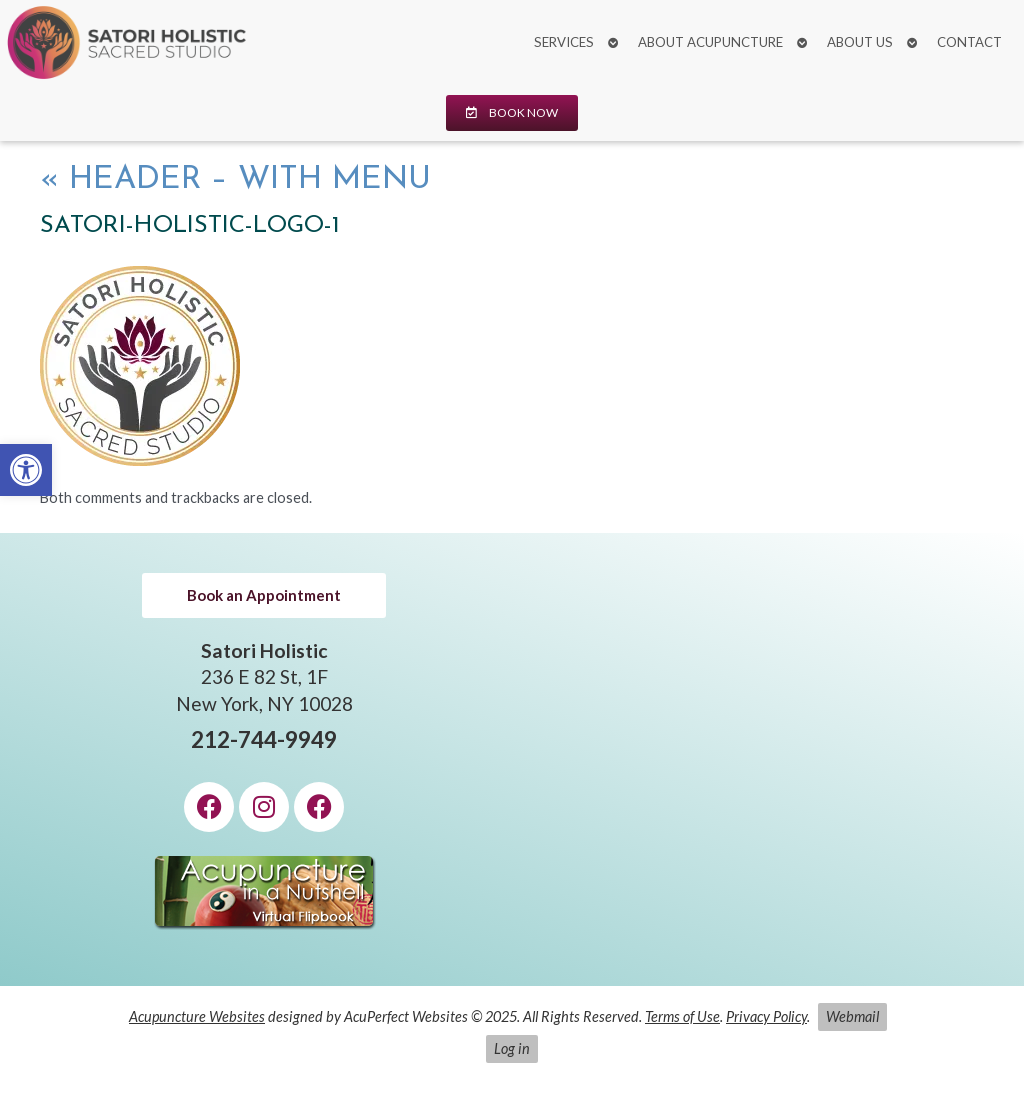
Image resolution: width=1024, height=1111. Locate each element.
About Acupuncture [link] (710, 42)
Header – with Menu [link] (235, 180)
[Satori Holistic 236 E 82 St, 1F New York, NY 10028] (760, 760)
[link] (26, 470)
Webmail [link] (852, 1016)
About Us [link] (860, 42)
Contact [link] (969, 42)
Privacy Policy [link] (766, 1016)
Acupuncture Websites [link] (197, 1016)
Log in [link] (512, 1048)
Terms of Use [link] (682, 1016)
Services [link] (564, 42)
